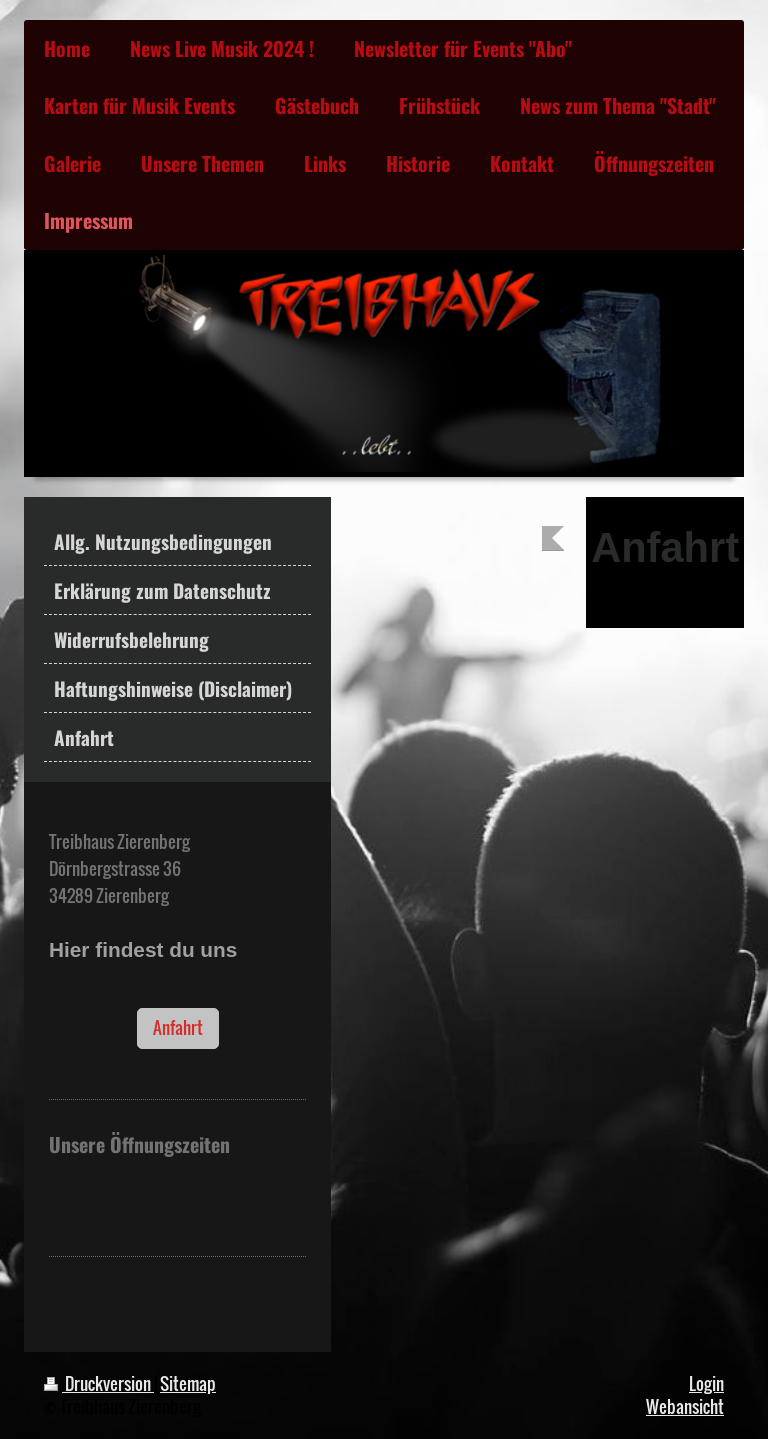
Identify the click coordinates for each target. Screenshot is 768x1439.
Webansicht (685, 1406)
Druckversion (99, 1383)
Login (706, 1383)
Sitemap (188, 1383)
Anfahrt (178, 1027)
